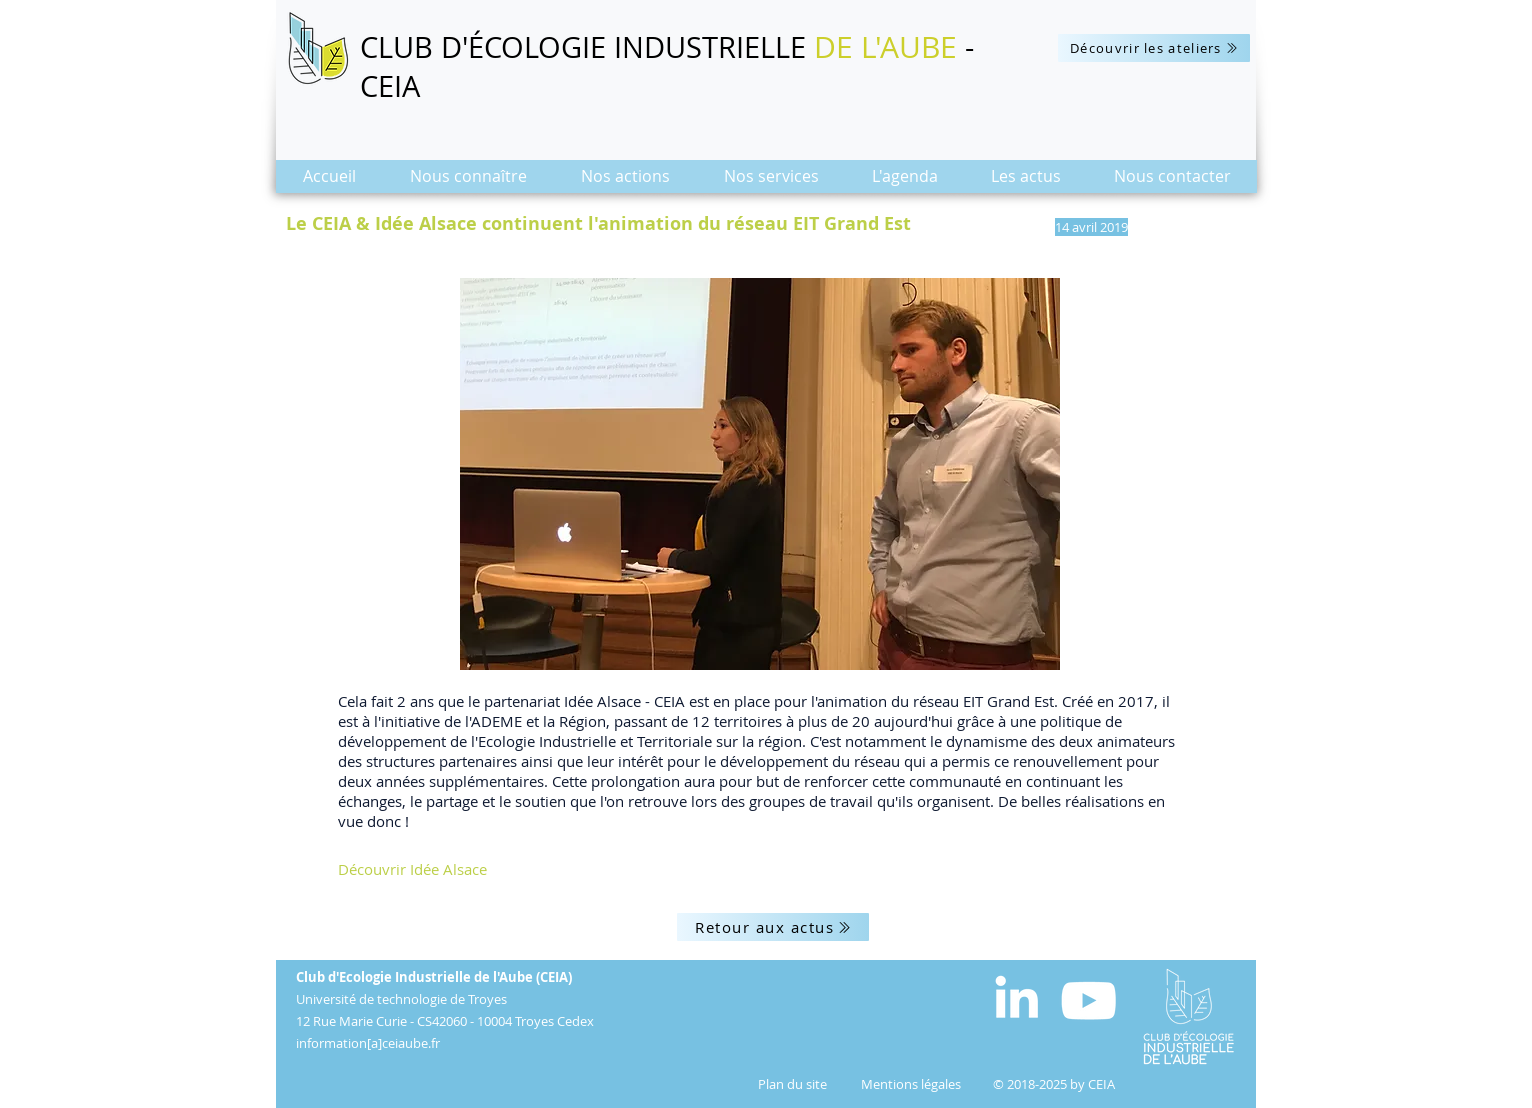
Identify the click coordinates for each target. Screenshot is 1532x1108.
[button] (468, 182)
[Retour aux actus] (773, 927)
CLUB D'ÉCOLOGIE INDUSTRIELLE (587, 47)
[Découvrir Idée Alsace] (484, 869)
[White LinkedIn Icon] (1016, 996)
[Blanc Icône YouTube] (1088, 1000)
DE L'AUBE (885, 47)
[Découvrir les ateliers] (1154, 48)
